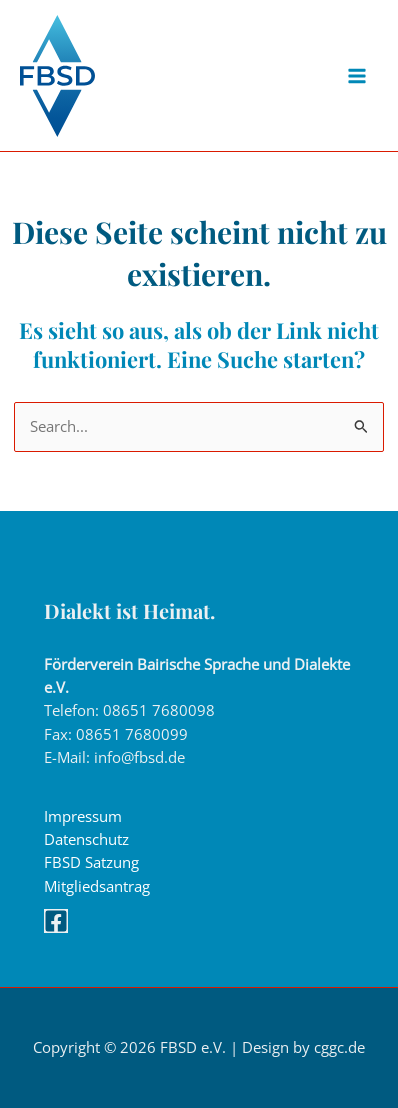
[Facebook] (56, 921)
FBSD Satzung (91, 862)
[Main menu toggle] (357, 76)
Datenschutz (86, 839)
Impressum (83, 816)
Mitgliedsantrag (97, 886)
